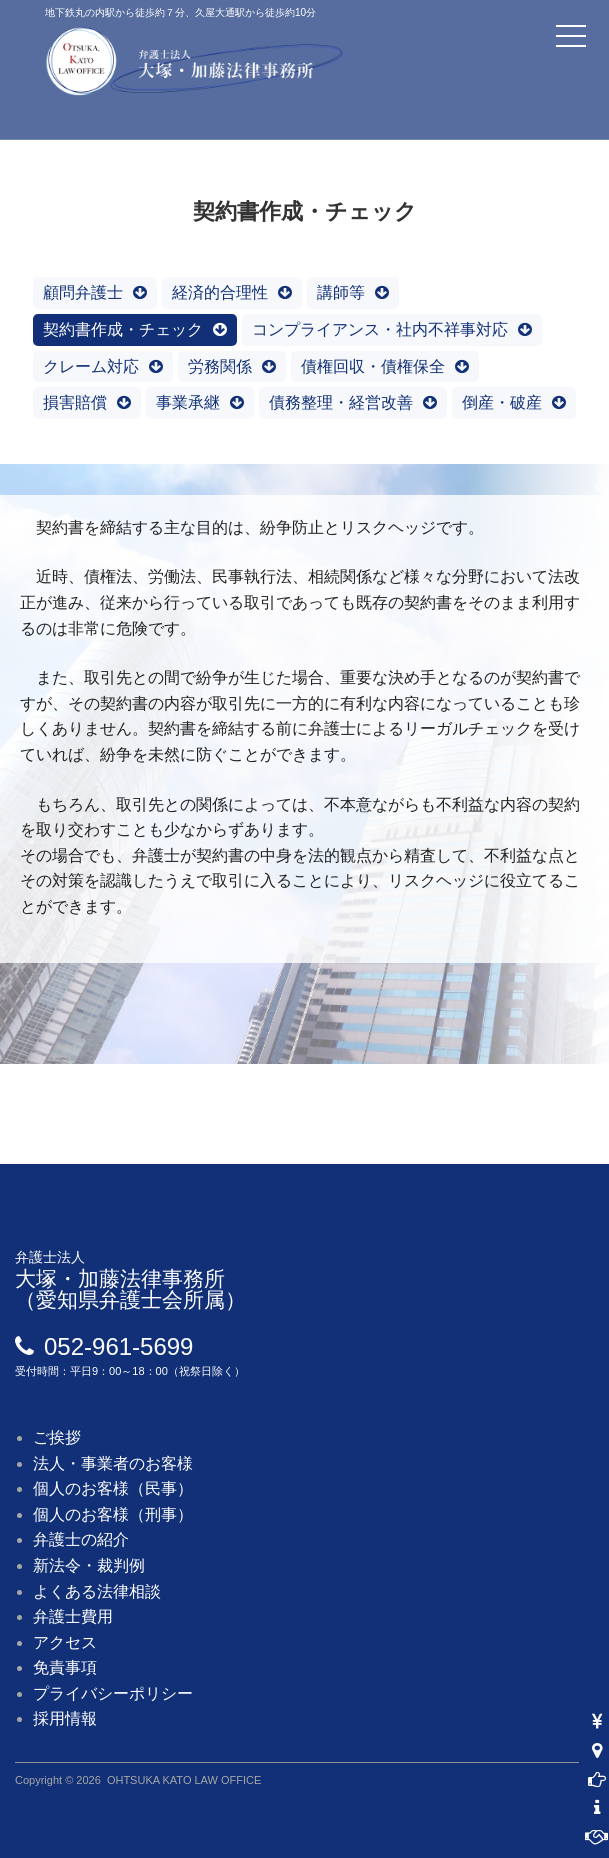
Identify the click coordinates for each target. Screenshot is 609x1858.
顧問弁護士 (83, 292)
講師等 (341, 292)
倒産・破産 (502, 402)
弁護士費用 (73, 1616)
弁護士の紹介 (81, 1539)
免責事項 (65, 1667)
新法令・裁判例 (89, 1565)
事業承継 (188, 402)
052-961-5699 (118, 1346)
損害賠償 (75, 402)
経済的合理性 (220, 292)
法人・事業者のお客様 (113, 1463)
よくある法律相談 (97, 1591)
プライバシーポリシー (113, 1693)
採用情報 (65, 1718)
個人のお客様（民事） (113, 1488)
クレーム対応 (91, 366)
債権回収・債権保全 (373, 366)
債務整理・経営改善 (341, 402)
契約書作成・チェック (123, 329)
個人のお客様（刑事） (113, 1514)
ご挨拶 (57, 1437)
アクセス (65, 1642)
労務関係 (220, 366)
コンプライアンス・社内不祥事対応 (380, 329)
